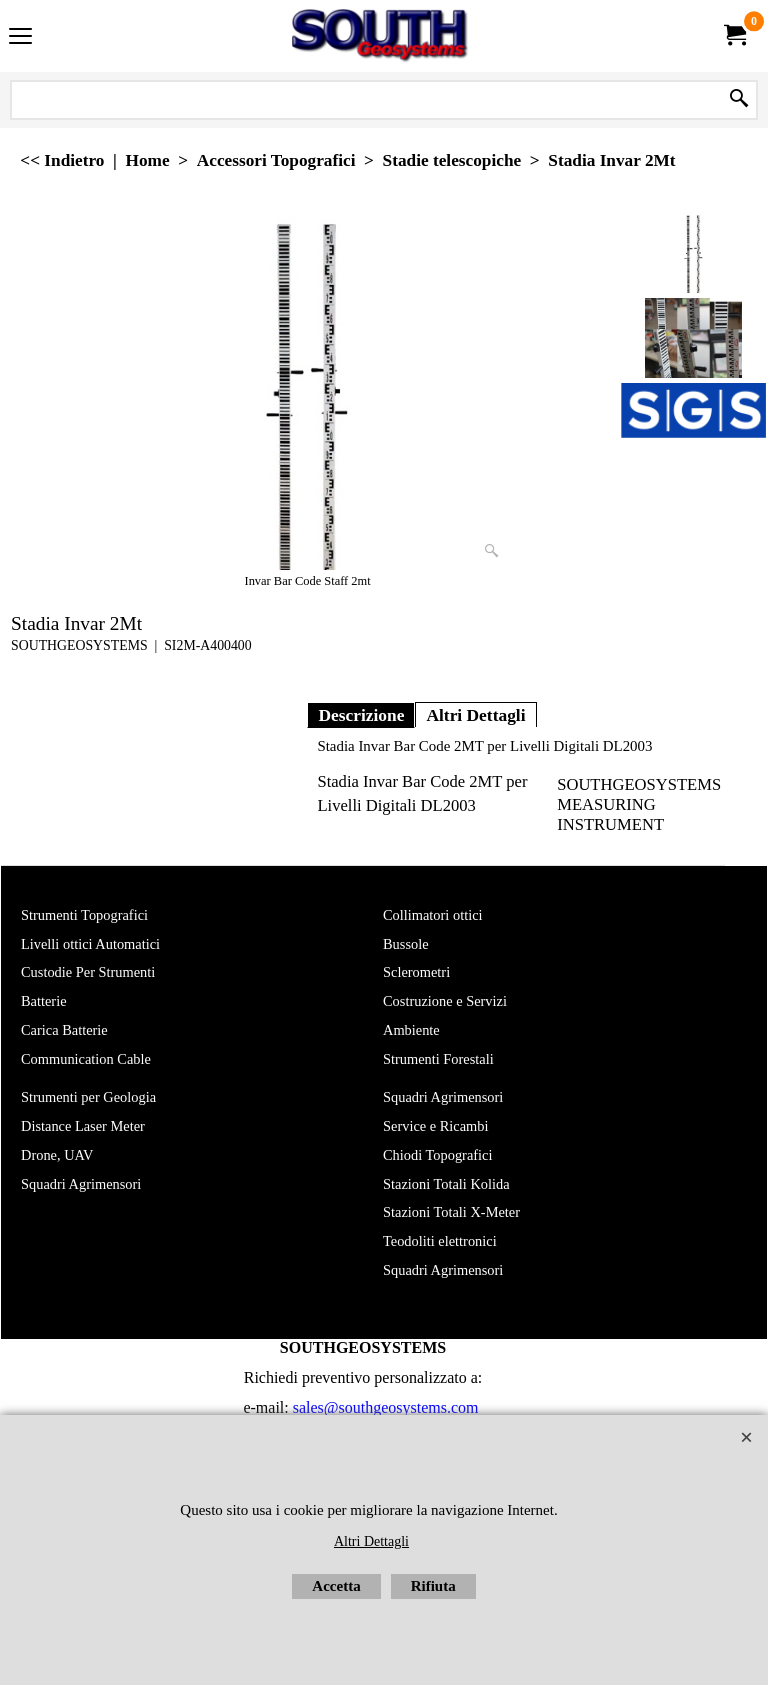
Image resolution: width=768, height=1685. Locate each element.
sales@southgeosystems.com (386, 1407)
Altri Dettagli (475, 715)
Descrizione (361, 715)
